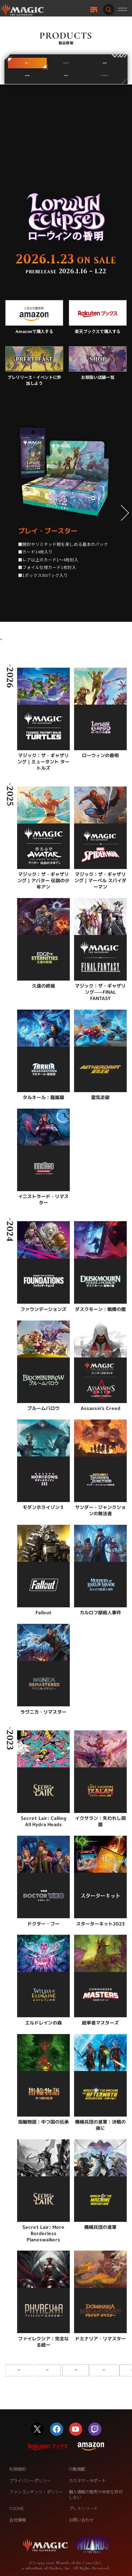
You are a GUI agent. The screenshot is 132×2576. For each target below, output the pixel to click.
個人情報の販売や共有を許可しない (96, 2494)
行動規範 (77, 2469)
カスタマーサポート (87, 2480)
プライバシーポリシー (30, 2480)
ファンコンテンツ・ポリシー (36, 2492)
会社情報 (17, 2520)
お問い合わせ (81, 2520)
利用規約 (17, 2469)
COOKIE (16, 2508)
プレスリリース (83, 2508)
